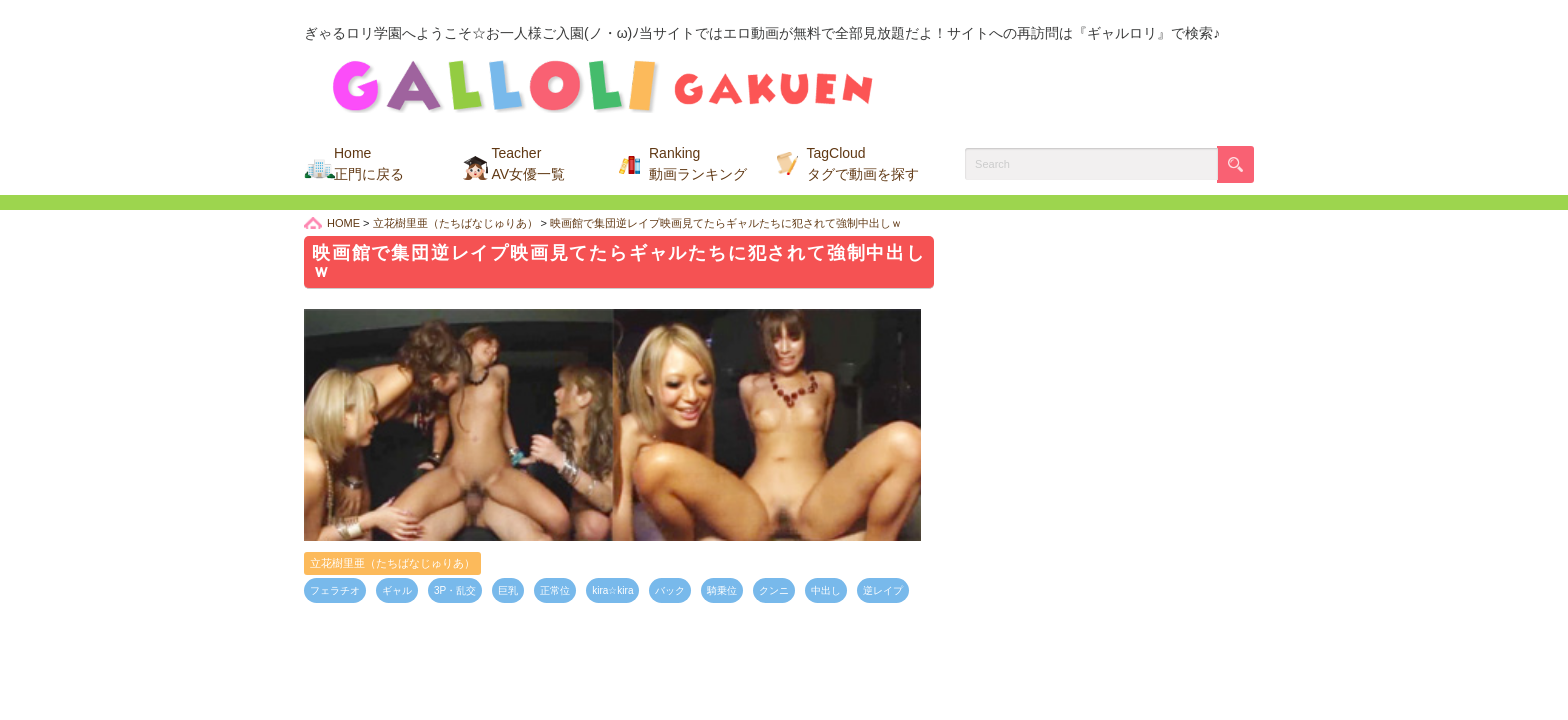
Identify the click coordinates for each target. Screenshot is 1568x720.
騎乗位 (722, 590)
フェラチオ (335, 590)
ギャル (397, 590)
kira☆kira (612, 590)
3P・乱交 (455, 590)
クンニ (774, 590)
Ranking (698, 163)
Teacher (529, 163)
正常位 (555, 590)
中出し (826, 590)
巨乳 (508, 590)
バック (670, 590)
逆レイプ (883, 590)
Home (369, 163)
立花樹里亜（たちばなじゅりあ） (392, 563)
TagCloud (863, 163)
